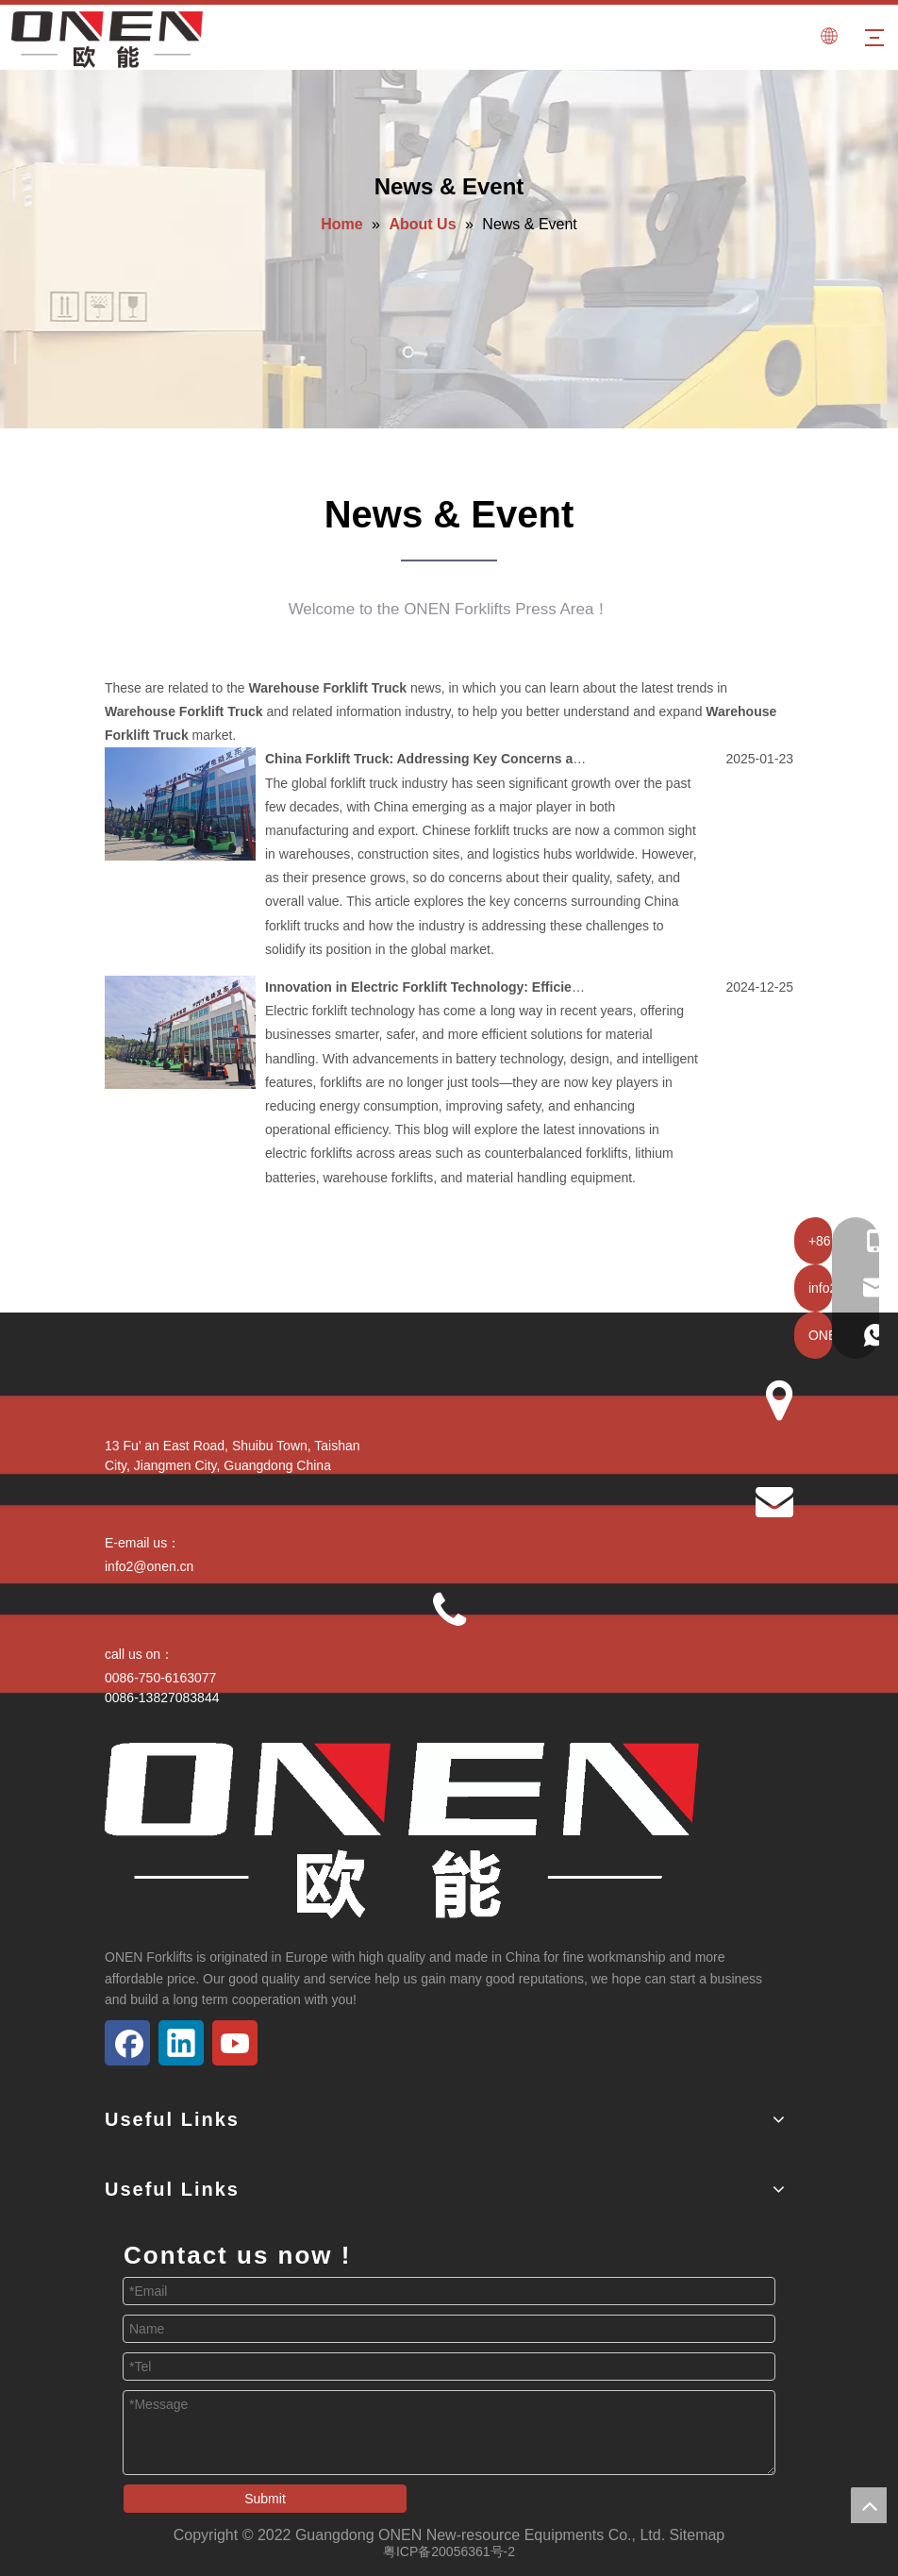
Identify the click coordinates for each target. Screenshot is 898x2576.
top (869, 2505)
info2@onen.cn (149, 1566)
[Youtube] (235, 2043)
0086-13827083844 (162, 1697)
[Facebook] (127, 2043)
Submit (265, 2498)
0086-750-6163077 (160, 1677)
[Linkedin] (181, 2043)
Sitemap (697, 2535)
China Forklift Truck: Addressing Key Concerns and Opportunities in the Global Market (537, 758)
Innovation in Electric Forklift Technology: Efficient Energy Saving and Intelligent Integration (554, 987)
